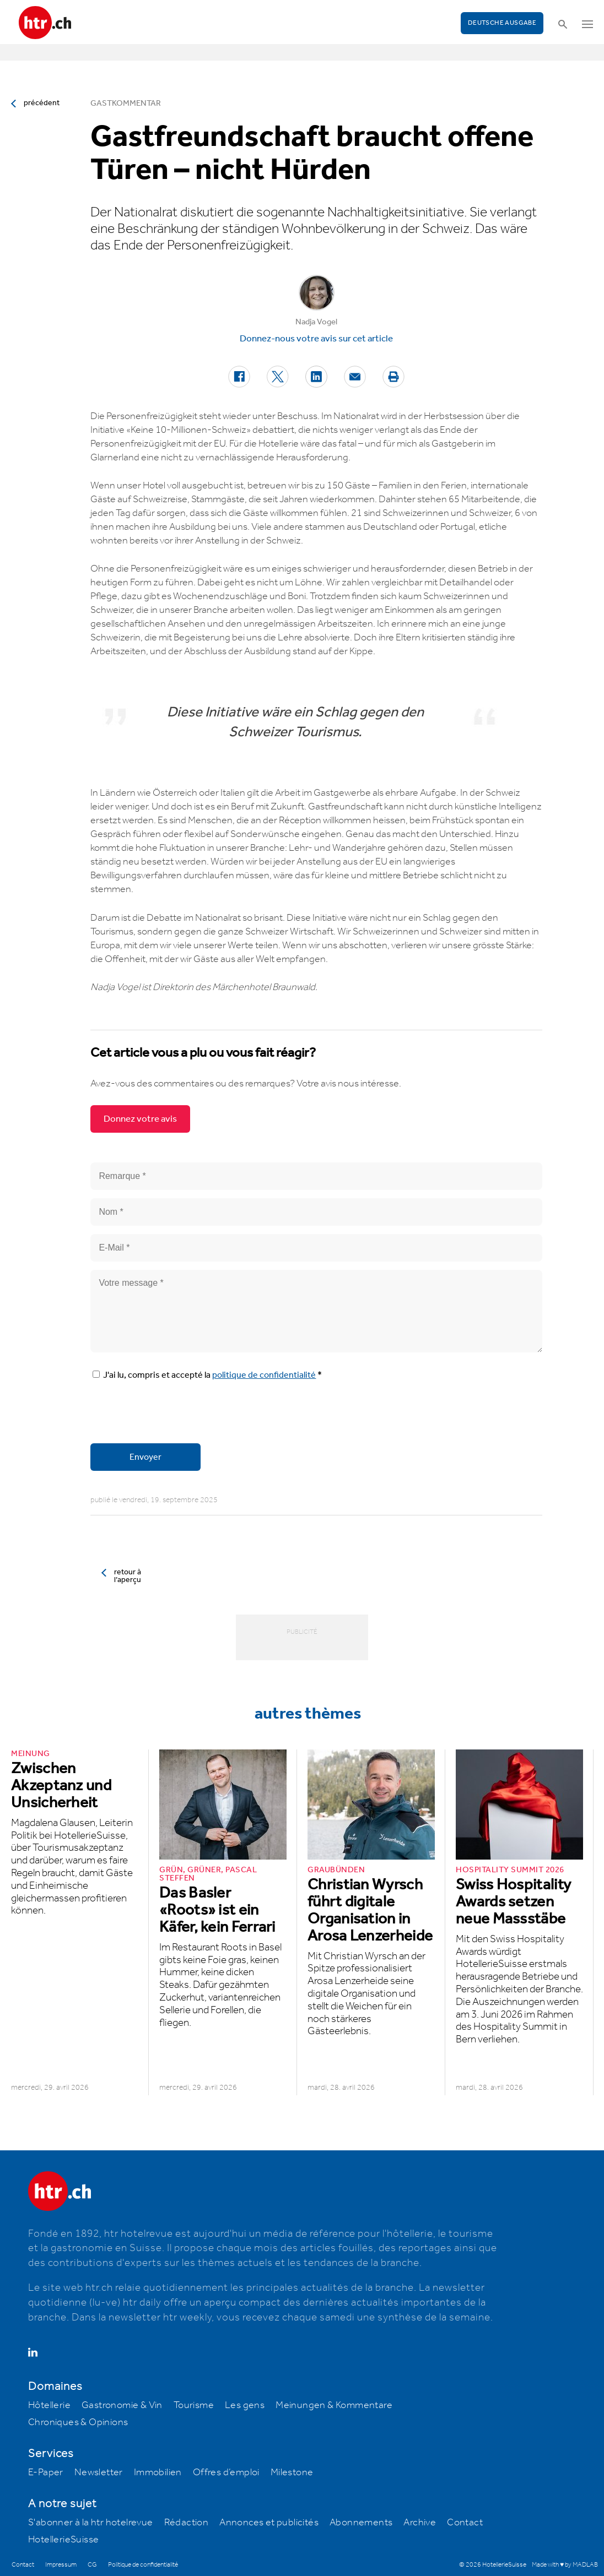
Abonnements (361, 2522)
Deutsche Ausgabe (502, 23)
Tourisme (194, 2405)
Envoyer (145, 1457)
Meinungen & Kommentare (334, 2405)
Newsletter (98, 2472)
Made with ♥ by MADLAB (565, 2564)
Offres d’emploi (226, 2472)
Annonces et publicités (269, 2522)
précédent (42, 103)
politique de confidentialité (264, 1375)
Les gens (245, 2405)
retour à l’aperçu (127, 1576)
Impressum (61, 2564)
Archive (419, 2522)
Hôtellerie (49, 2405)
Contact (465, 2522)
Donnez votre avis (140, 1119)
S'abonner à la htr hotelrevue (90, 2522)
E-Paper (45, 2472)
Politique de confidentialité (143, 2564)
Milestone (292, 2472)
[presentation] (174, 1413)
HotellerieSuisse (63, 2539)
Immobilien (158, 2472)
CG (92, 2564)
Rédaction (186, 2522)
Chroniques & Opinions (78, 2422)
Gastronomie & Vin (122, 2405)
